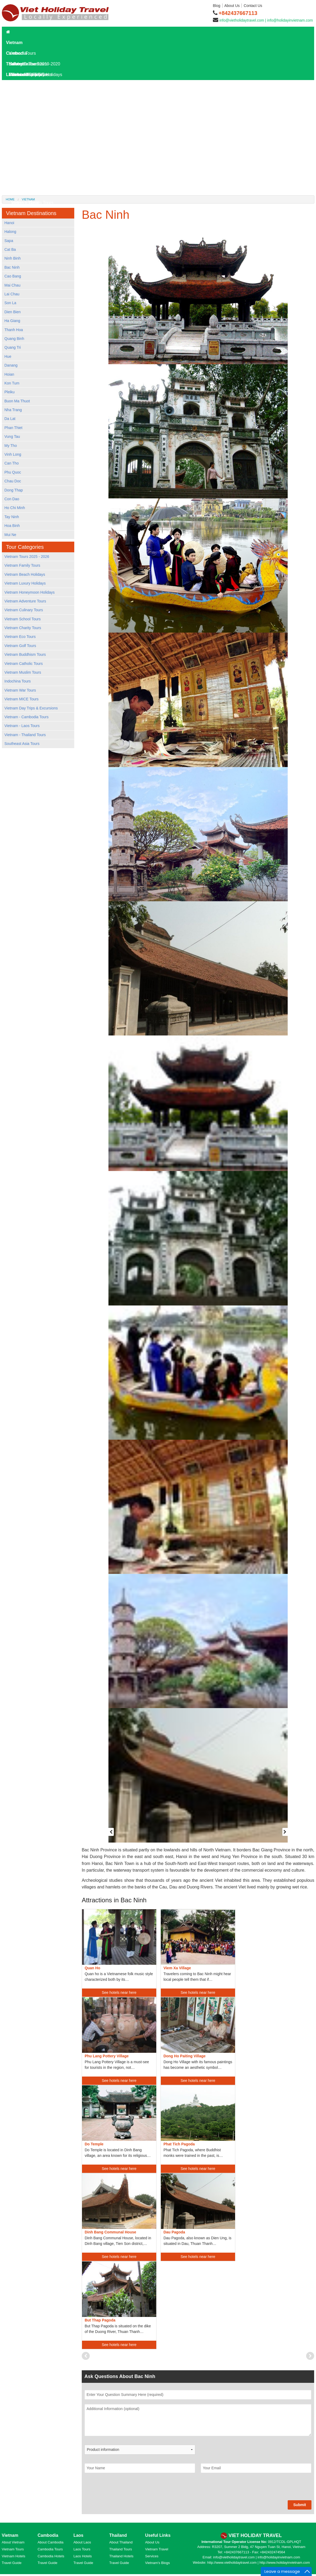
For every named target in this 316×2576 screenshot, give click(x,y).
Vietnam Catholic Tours (24, 663)
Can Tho (12, 463)
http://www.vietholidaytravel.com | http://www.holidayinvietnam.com (258, 2563)
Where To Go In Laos (31, 149)
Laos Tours (19, 85)
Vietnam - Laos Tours (22, 726)
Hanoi (9, 223)
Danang (11, 365)
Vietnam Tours (13, 2549)
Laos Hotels (20, 106)
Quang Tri (13, 347)
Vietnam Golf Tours (20, 646)
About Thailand (120, 2542)
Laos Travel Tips (27, 160)
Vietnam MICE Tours (22, 699)
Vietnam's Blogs (157, 2563)
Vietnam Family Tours (22, 565)
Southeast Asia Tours (22, 743)
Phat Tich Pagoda (179, 2144)
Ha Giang (12, 321)
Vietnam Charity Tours (23, 628)
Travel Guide (12, 2563)
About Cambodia (51, 2542)
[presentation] (125, 2489)
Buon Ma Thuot (17, 401)
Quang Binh (14, 338)
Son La (10, 303)
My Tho (11, 445)
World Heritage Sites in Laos (38, 181)
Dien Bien (13, 312)
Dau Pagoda (174, 2232)
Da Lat (10, 418)
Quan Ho (92, 1968)
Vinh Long (13, 454)
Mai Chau (13, 285)
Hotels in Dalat (25, 202)
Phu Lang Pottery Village (107, 2056)
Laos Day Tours (23, 96)
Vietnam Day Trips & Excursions (31, 708)
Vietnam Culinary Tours (24, 610)
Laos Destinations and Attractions (43, 138)
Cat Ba (10, 249)
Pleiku (10, 392)
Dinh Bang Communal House (110, 2232)
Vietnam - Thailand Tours (25, 735)
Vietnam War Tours (20, 690)
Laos (11, 74)
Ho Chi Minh (15, 508)
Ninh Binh (13, 258)
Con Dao (12, 499)
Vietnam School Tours (23, 619)
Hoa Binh (12, 525)
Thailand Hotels (121, 2556)
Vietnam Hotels (13, 2556)
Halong (10, 231)
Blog (216, 5)
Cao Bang (13, 276)
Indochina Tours (18, 681)
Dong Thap (14, 490)
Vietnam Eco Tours (20, 636)
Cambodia (16, 53)
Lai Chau (12, 294)
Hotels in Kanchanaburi (33, 192)
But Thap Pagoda (100, 2320)
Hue (8, 356)
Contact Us (253, 5)
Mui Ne (10, 535)
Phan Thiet (13, 428)
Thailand (15, 64)
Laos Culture (23, 170)
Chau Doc (13, 481)
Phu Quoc (13, 472)
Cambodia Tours (50, 2549)
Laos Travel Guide (26, 117)
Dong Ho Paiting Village (184, 2056)
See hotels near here (119, 1992)
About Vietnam (13, 2542)
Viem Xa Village (177, 1968)
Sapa (9, 241)
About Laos (82, 2542)
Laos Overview (25, 128)
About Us (232, 5)
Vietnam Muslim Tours (23, 672)
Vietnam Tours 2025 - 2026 (27, 556)
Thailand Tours (120, 2549)
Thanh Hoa (14, 330)
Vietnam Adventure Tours (25, 601)
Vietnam (14, 42)
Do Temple (94, 2144)
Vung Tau (12, 436)
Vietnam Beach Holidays (25, 574)
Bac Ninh (12, 267)
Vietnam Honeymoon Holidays (30, 592)
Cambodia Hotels (51, 2556)
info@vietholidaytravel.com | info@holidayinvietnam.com (266, 20)
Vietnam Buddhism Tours (25, 654)
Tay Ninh (12, 517)
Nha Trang (13, 410)
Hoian (9, 374)
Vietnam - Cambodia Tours (27, 717)
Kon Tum (12, 383)
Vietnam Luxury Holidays (25, 583)
